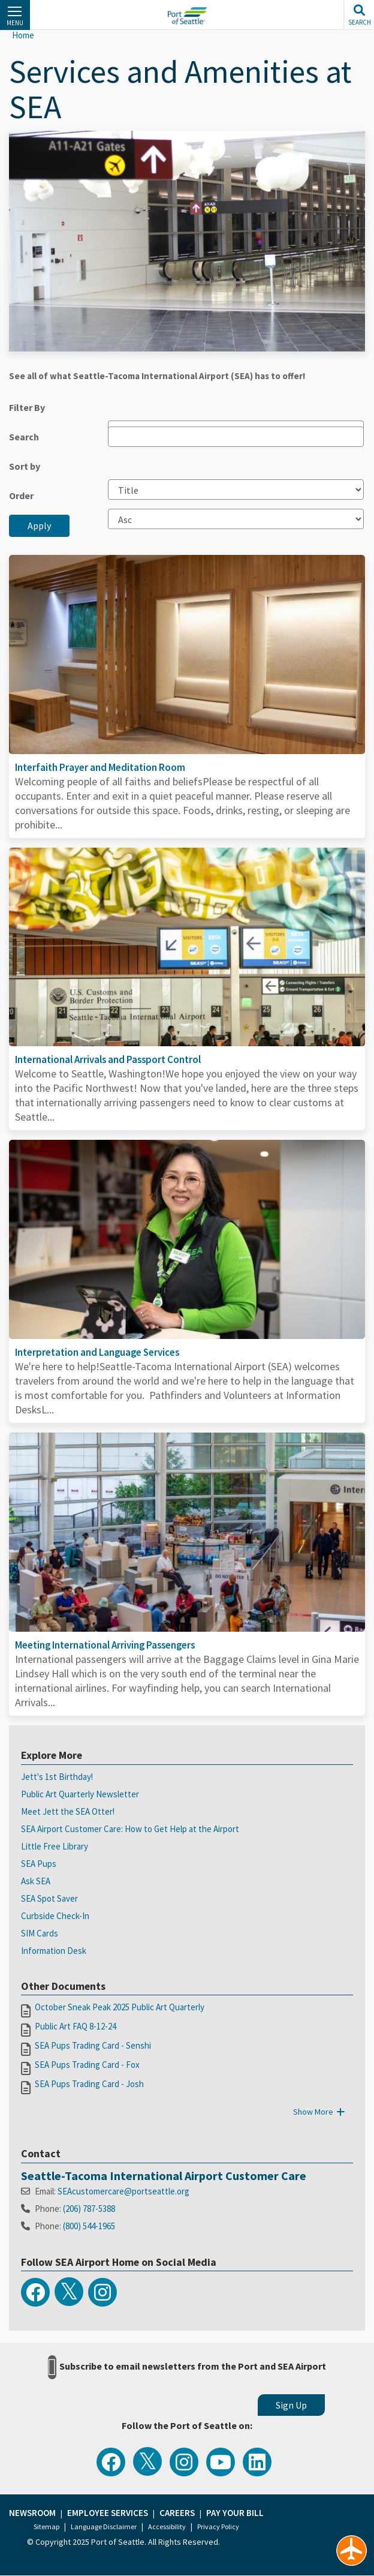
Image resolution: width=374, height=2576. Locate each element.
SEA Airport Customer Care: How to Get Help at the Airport (130, 1829)
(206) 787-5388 (89, 2208)
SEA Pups (38, 1863)
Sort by (24, 466)
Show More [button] (320, 2112)
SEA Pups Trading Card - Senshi (93, 2045)
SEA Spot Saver (49, 1898)
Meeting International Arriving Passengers (105, 1645)
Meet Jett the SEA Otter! (67, 1811)
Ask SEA (35, 1881)
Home (23, 35)
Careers (177, 2512)
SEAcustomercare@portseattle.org (123, 2191)
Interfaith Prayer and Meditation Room (100, 767)
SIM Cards (39, 1933)
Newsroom (32, 2512)
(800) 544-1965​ (89, 2226)
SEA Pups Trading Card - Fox (87, 2064)
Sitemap (46, 2526)
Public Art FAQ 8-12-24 (75, 2026)
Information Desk (53, 1950)
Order (21, 496)
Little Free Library (54, 1846)
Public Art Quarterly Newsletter (80, 1794)
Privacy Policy (218, 2526)
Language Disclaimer (104, 2526)
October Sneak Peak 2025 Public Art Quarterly (119, 2007)
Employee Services (107, 2512)
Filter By (27, 407)
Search (24, 437)
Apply (39, 526)
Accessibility (167, 2526)
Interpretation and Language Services (97, 1352)
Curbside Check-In (55, 1916)
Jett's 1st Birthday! (57, 1776)
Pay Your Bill (235, 2512)
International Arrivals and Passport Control (108, 1059)
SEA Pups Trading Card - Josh (89, 2083)
